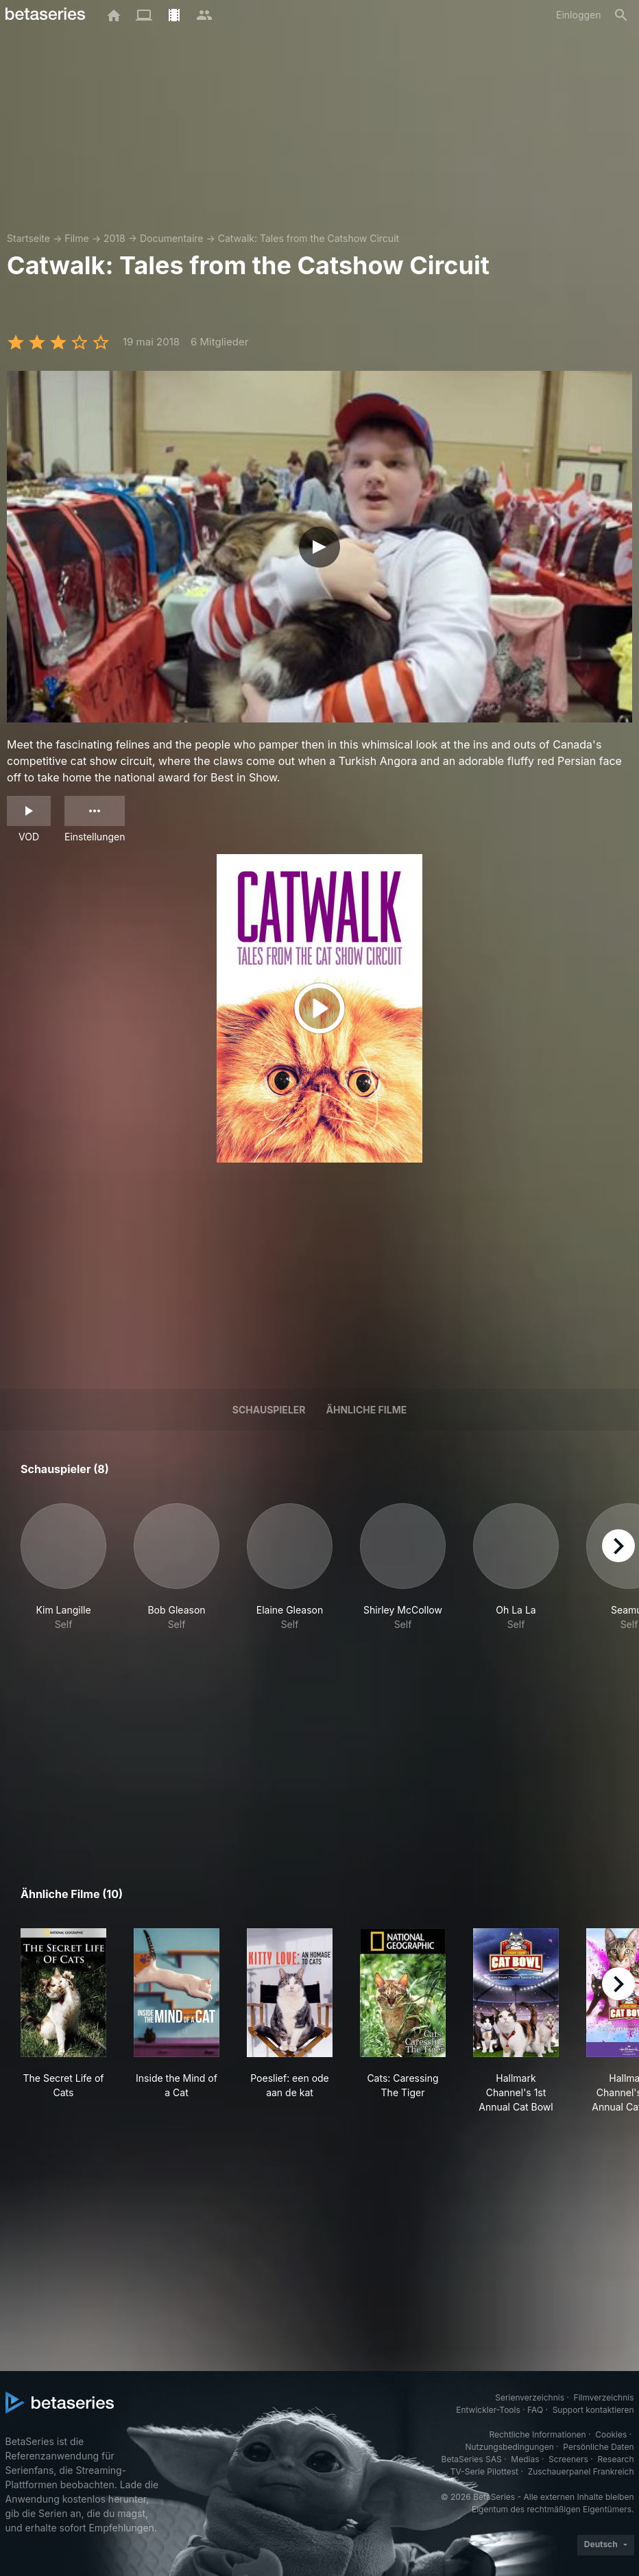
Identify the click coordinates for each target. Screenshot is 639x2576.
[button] (63, 1567)
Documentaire (172, 238)
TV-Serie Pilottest (484, 2471)
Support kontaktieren (593, 2410)
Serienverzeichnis (529, 2397)
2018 (114, 238)
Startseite (28, 238)
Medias (525, 2459)
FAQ (535, 2410)
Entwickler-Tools (488, 2410)
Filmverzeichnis (604, 2397)
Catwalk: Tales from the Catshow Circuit (308, 238)
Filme (76, 238)
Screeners (568, 2459)
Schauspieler (269, 1409)
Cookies (611, 2434)
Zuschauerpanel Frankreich (581, 2471)
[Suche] (621, 15)
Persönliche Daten (598, 2447)
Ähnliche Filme (366, 1409)
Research (616, 2459)
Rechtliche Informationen (537, 2434)
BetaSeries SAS (472, 2459)
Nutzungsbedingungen (509, 2447)
